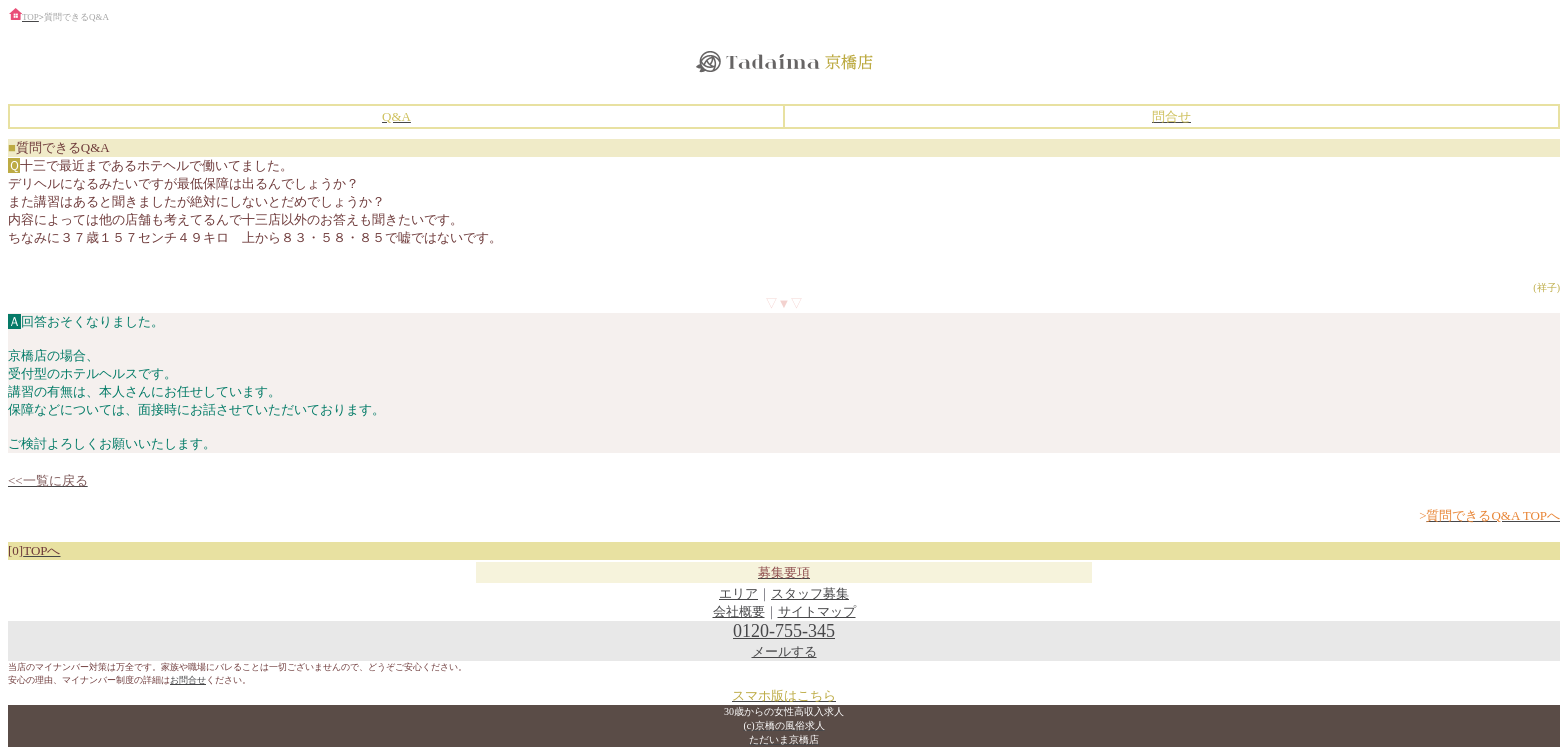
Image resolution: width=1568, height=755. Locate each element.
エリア (738, 593)
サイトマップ (817, 611)
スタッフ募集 (810, 593)
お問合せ (188, 680)
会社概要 (739, 611)
